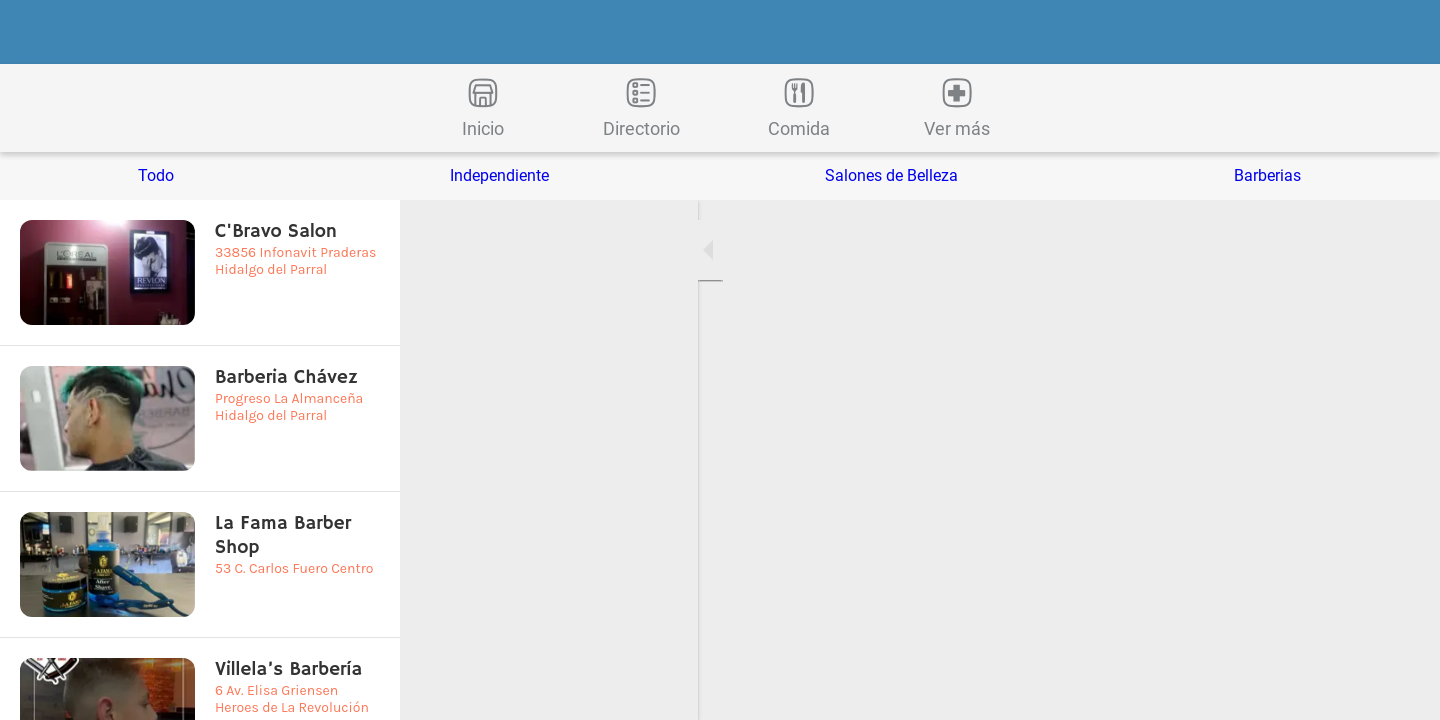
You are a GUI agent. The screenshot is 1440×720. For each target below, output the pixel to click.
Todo (156, 175)
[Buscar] (1400, 32)
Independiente (499, 175)
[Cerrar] (40, 32)
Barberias (1267, 175)
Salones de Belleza (891, 175)
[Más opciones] (957, 108)
